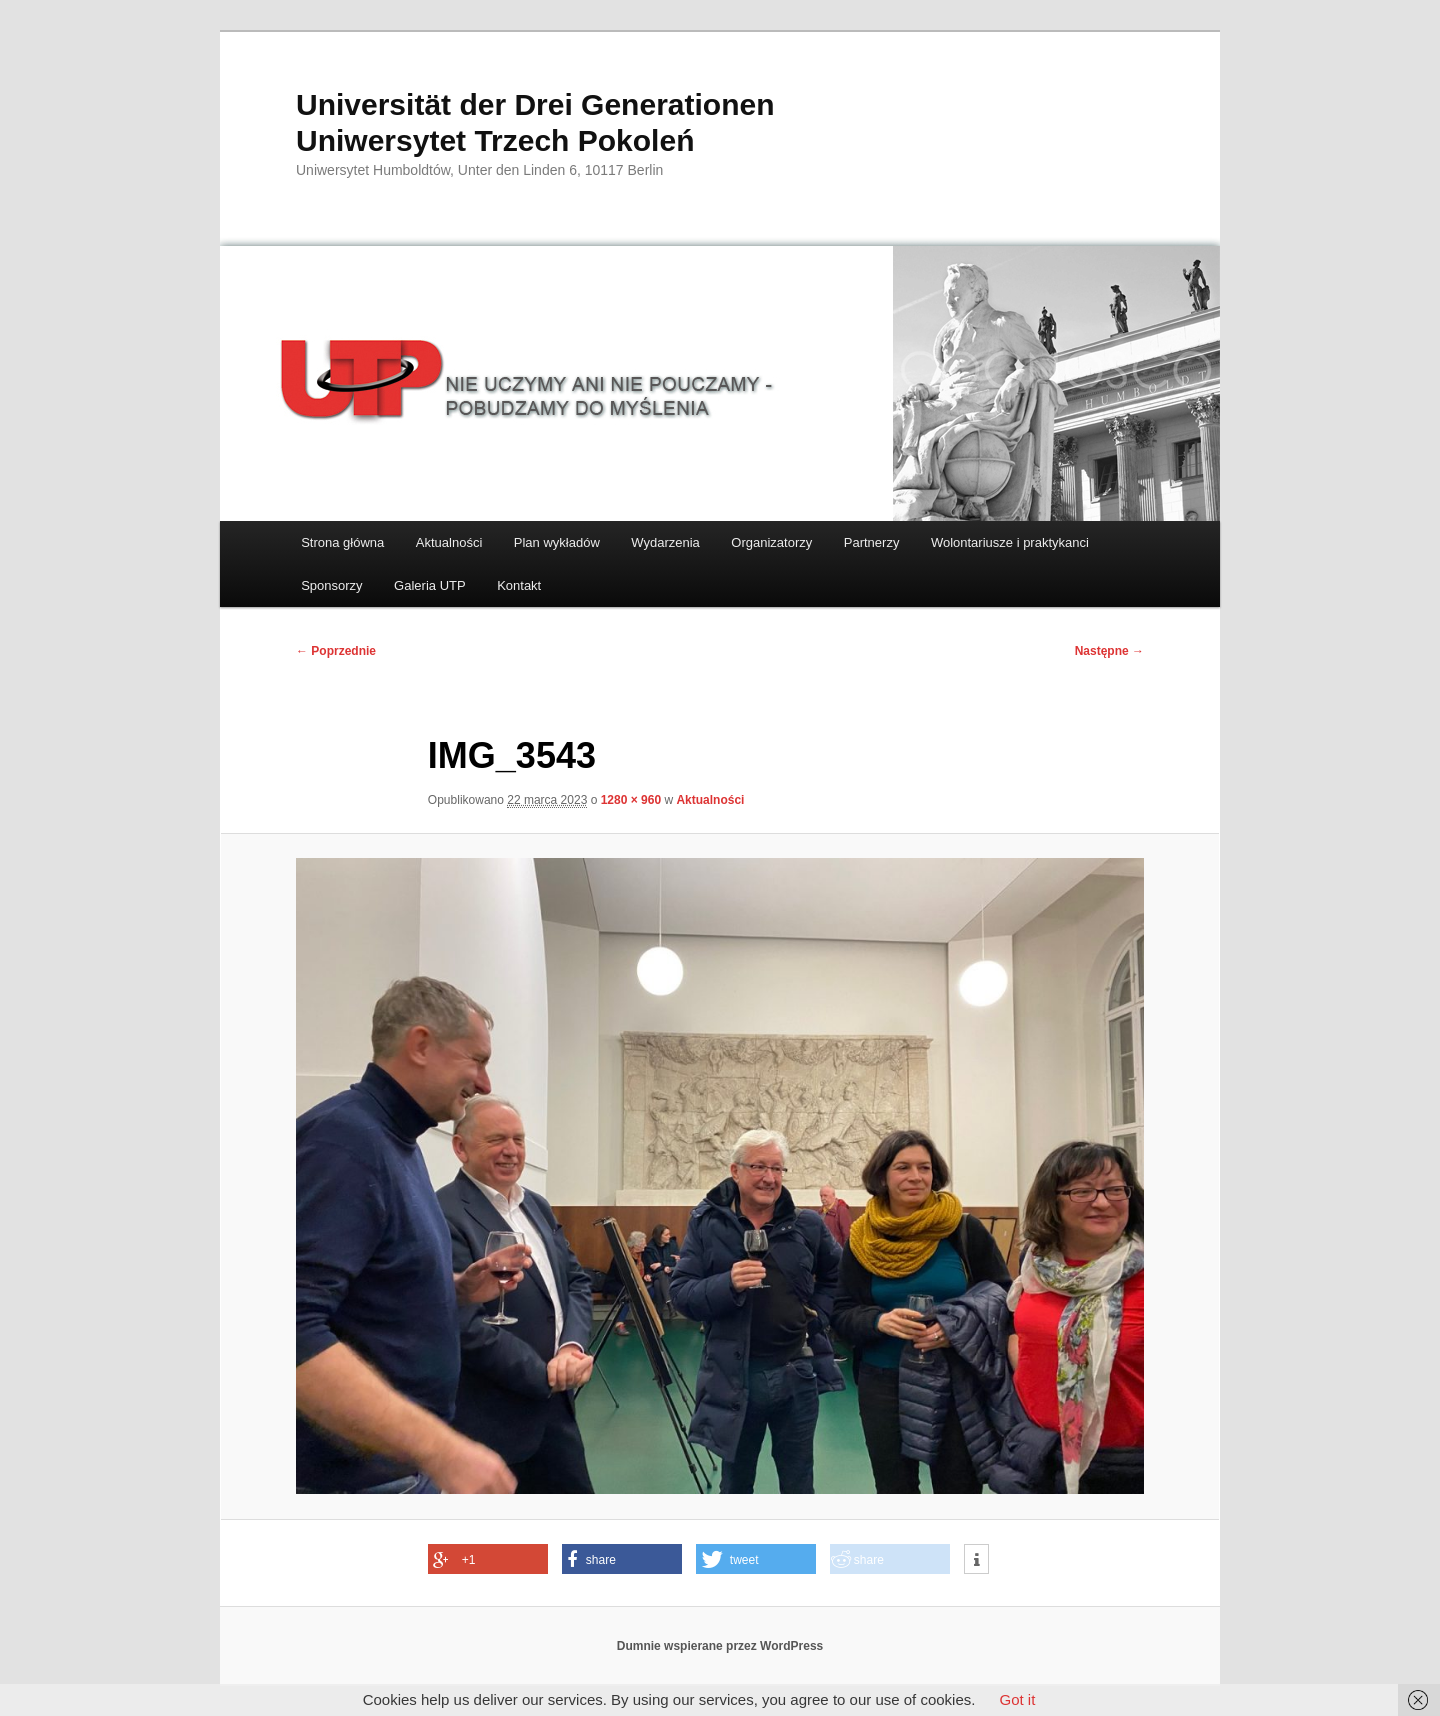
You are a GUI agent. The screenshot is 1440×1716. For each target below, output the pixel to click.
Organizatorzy (771, 542)
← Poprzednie (336, 651)
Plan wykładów (557, 542)
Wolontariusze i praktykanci (1010, 542)
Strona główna (342, 542)
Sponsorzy (331, 585)
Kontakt (519, 585)
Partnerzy (872, 542)
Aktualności (449, 542)
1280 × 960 (631, 800)
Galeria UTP (430, 585)
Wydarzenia (665, 542)
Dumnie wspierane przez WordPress (720, 1646)
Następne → (1109, 651)
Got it (1017, 1699)
